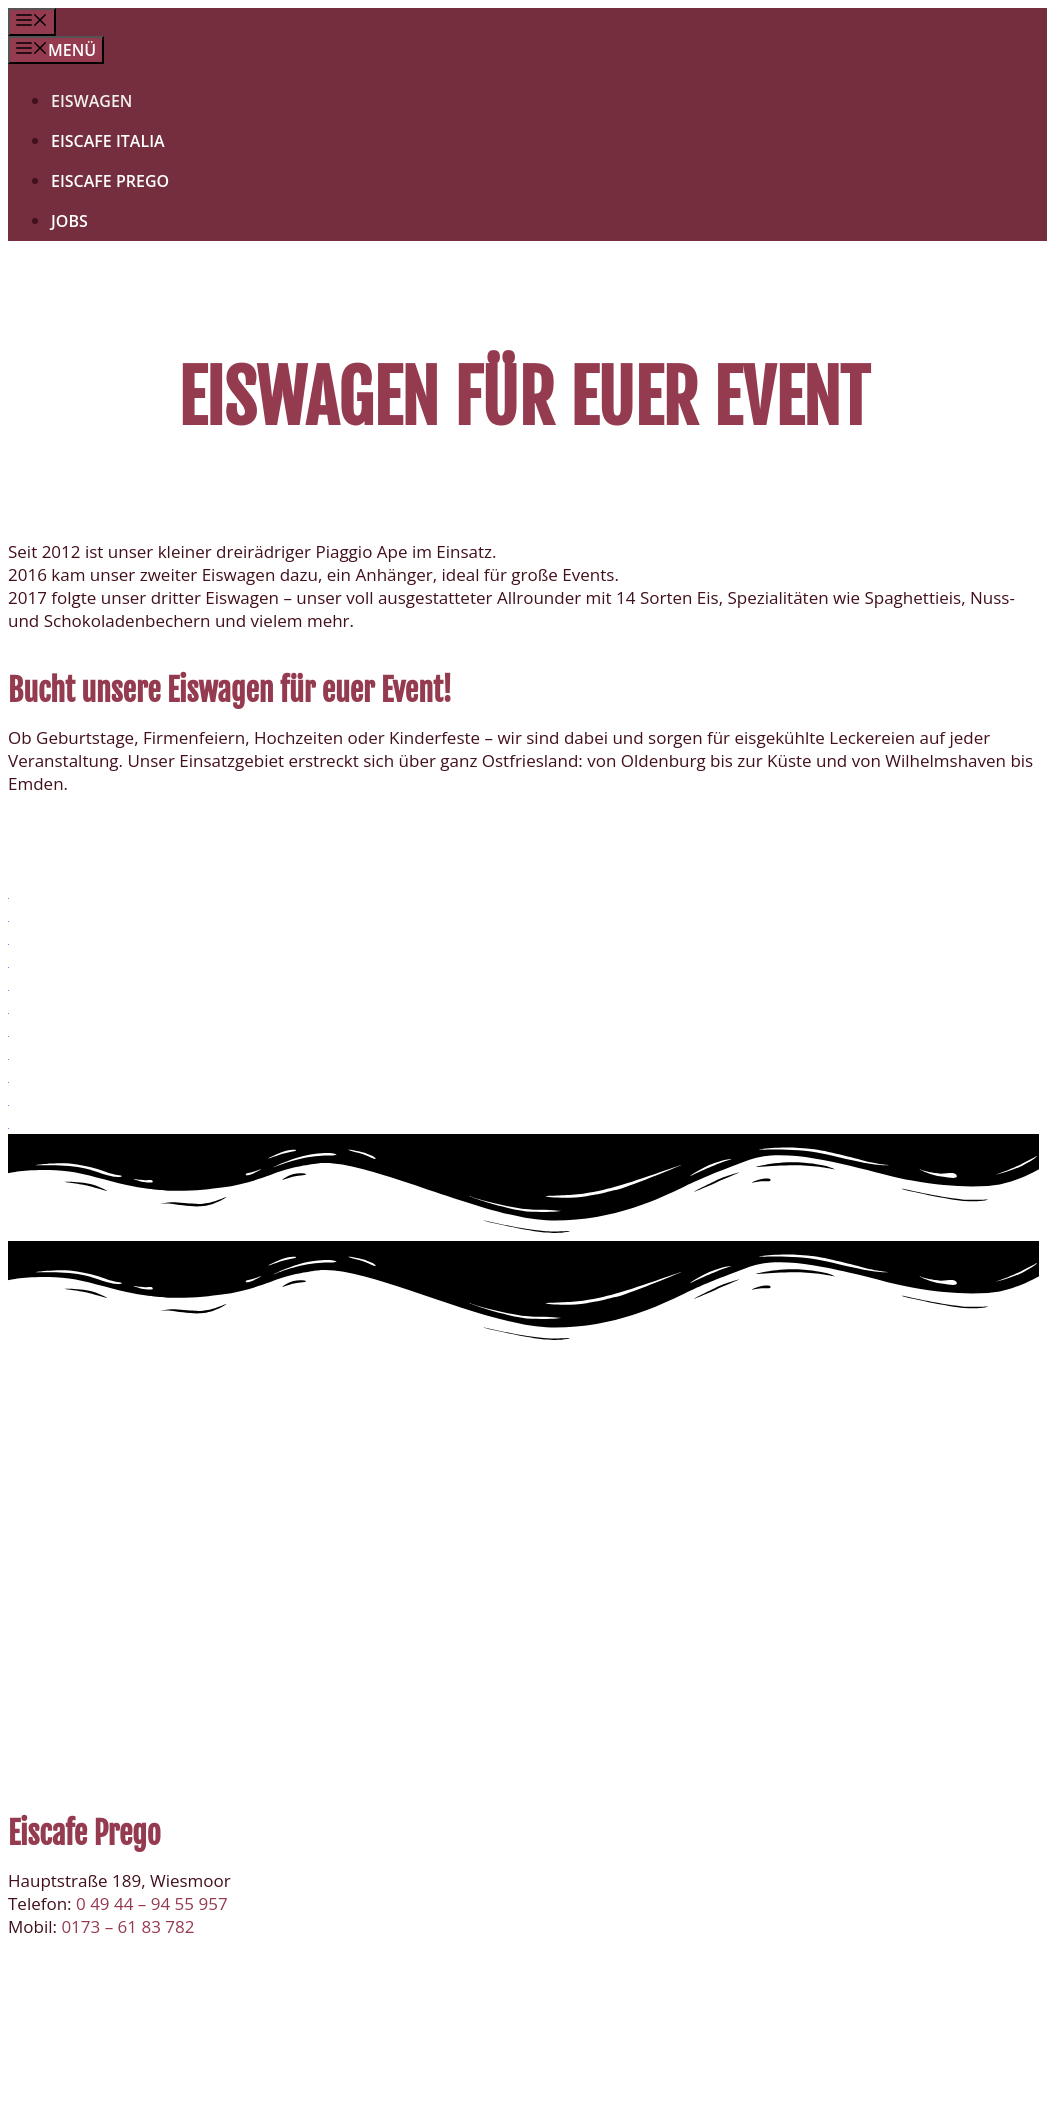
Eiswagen (91, 101)
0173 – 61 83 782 (127, 1623)
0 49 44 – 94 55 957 (152, 1903)
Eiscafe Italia (108, 141)
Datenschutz (469, 2083)
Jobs (69, 221)
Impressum (582, 2083)
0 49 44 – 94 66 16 (147, 1600)
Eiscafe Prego (110, 181)
